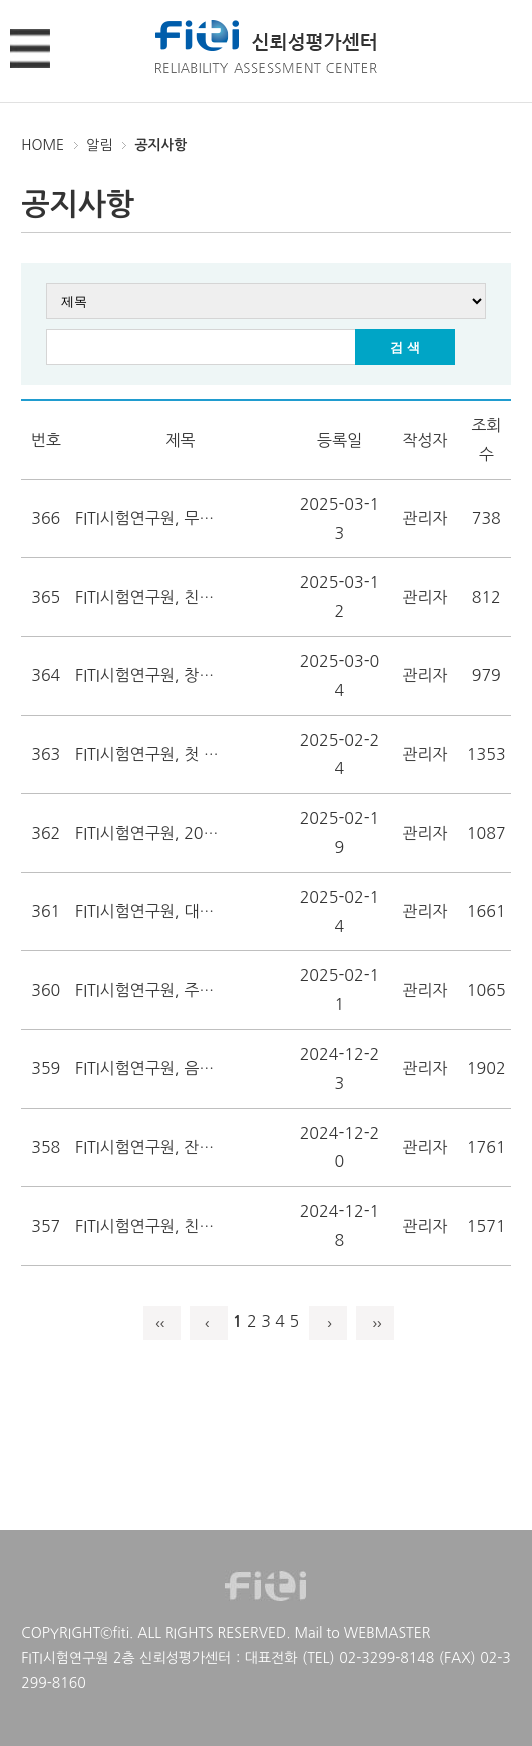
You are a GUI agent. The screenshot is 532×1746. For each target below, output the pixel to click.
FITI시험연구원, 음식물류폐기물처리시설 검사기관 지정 (150, 1068)
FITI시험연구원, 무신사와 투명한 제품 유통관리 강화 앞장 (150, 518)
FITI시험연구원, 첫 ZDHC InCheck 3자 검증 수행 (150, 754)
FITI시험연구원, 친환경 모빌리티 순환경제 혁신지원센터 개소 (150, 597)
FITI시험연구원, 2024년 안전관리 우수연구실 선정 (150, 833)
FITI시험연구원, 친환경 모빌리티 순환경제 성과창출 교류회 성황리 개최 (150, 1226)
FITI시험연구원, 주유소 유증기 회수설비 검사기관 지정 (150, 990)
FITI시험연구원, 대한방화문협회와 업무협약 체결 (150, 911)
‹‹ (161, 1323)
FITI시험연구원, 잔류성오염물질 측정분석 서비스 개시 (150, 1147)
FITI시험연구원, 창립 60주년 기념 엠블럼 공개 (150, 675)
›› (375, 1323)
